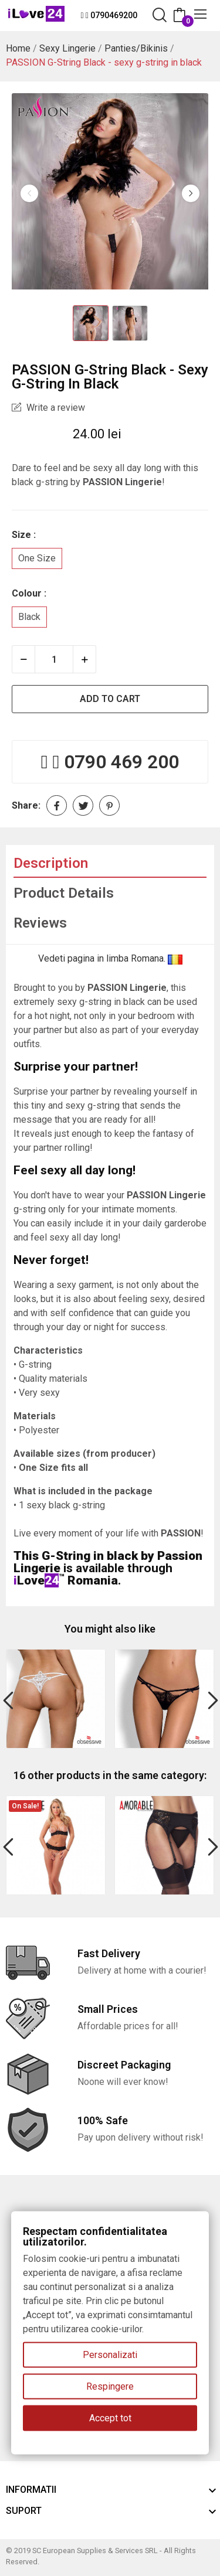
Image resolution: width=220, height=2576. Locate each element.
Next (190, 193)
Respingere (110, 2386)
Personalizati (110, 2354)
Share (56, 805)
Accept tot (110, 2418)
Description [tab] (50, 863)
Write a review (54, 408)
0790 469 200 (121, 762)
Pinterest (109, 805)
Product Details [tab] (63, 893)
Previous (29, 193)
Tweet (83, 805)
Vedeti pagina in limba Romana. (110, 958)
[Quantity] (54, 659)
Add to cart (110, 698)
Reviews (40, 923)
